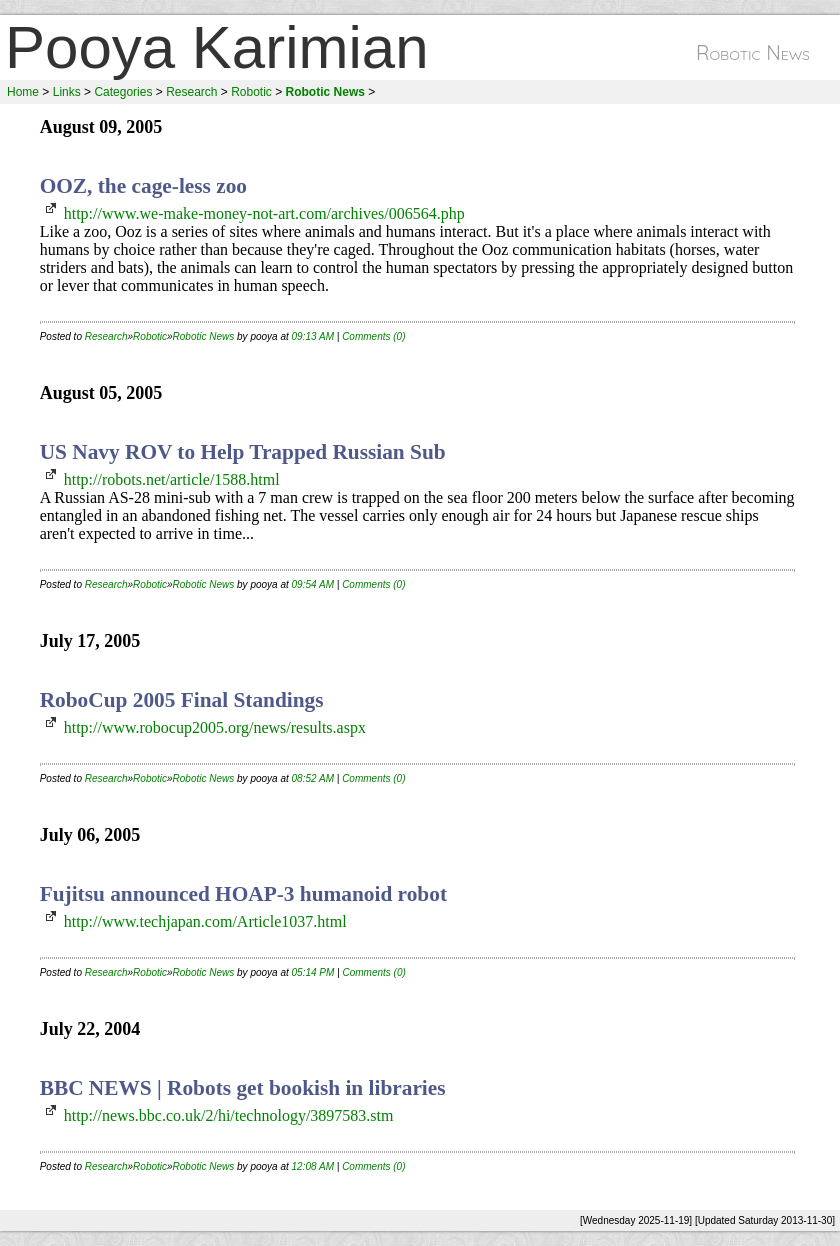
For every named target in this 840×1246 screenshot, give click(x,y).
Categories (123, 92)
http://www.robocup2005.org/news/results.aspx (215, 727)
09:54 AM (313, 584)
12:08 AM (313, 1166)
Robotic (251, 92)
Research (191, 92)
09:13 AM (313, 336)
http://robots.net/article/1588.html (172, 479)
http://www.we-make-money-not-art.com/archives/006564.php (264, 213)
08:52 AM (313, 778)
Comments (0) (373, 336)
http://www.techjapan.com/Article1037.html (205, 921)
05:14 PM (313, 972)
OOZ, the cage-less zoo (143, 186)
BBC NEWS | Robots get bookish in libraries (243, 1088)
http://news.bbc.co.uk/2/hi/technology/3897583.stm (229, 1115)
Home (23, 92)
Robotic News (204, 336)
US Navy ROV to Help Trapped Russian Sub (243, 452)
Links (67, 92)
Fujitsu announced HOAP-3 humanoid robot (243, 894)
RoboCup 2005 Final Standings (182, 700)
